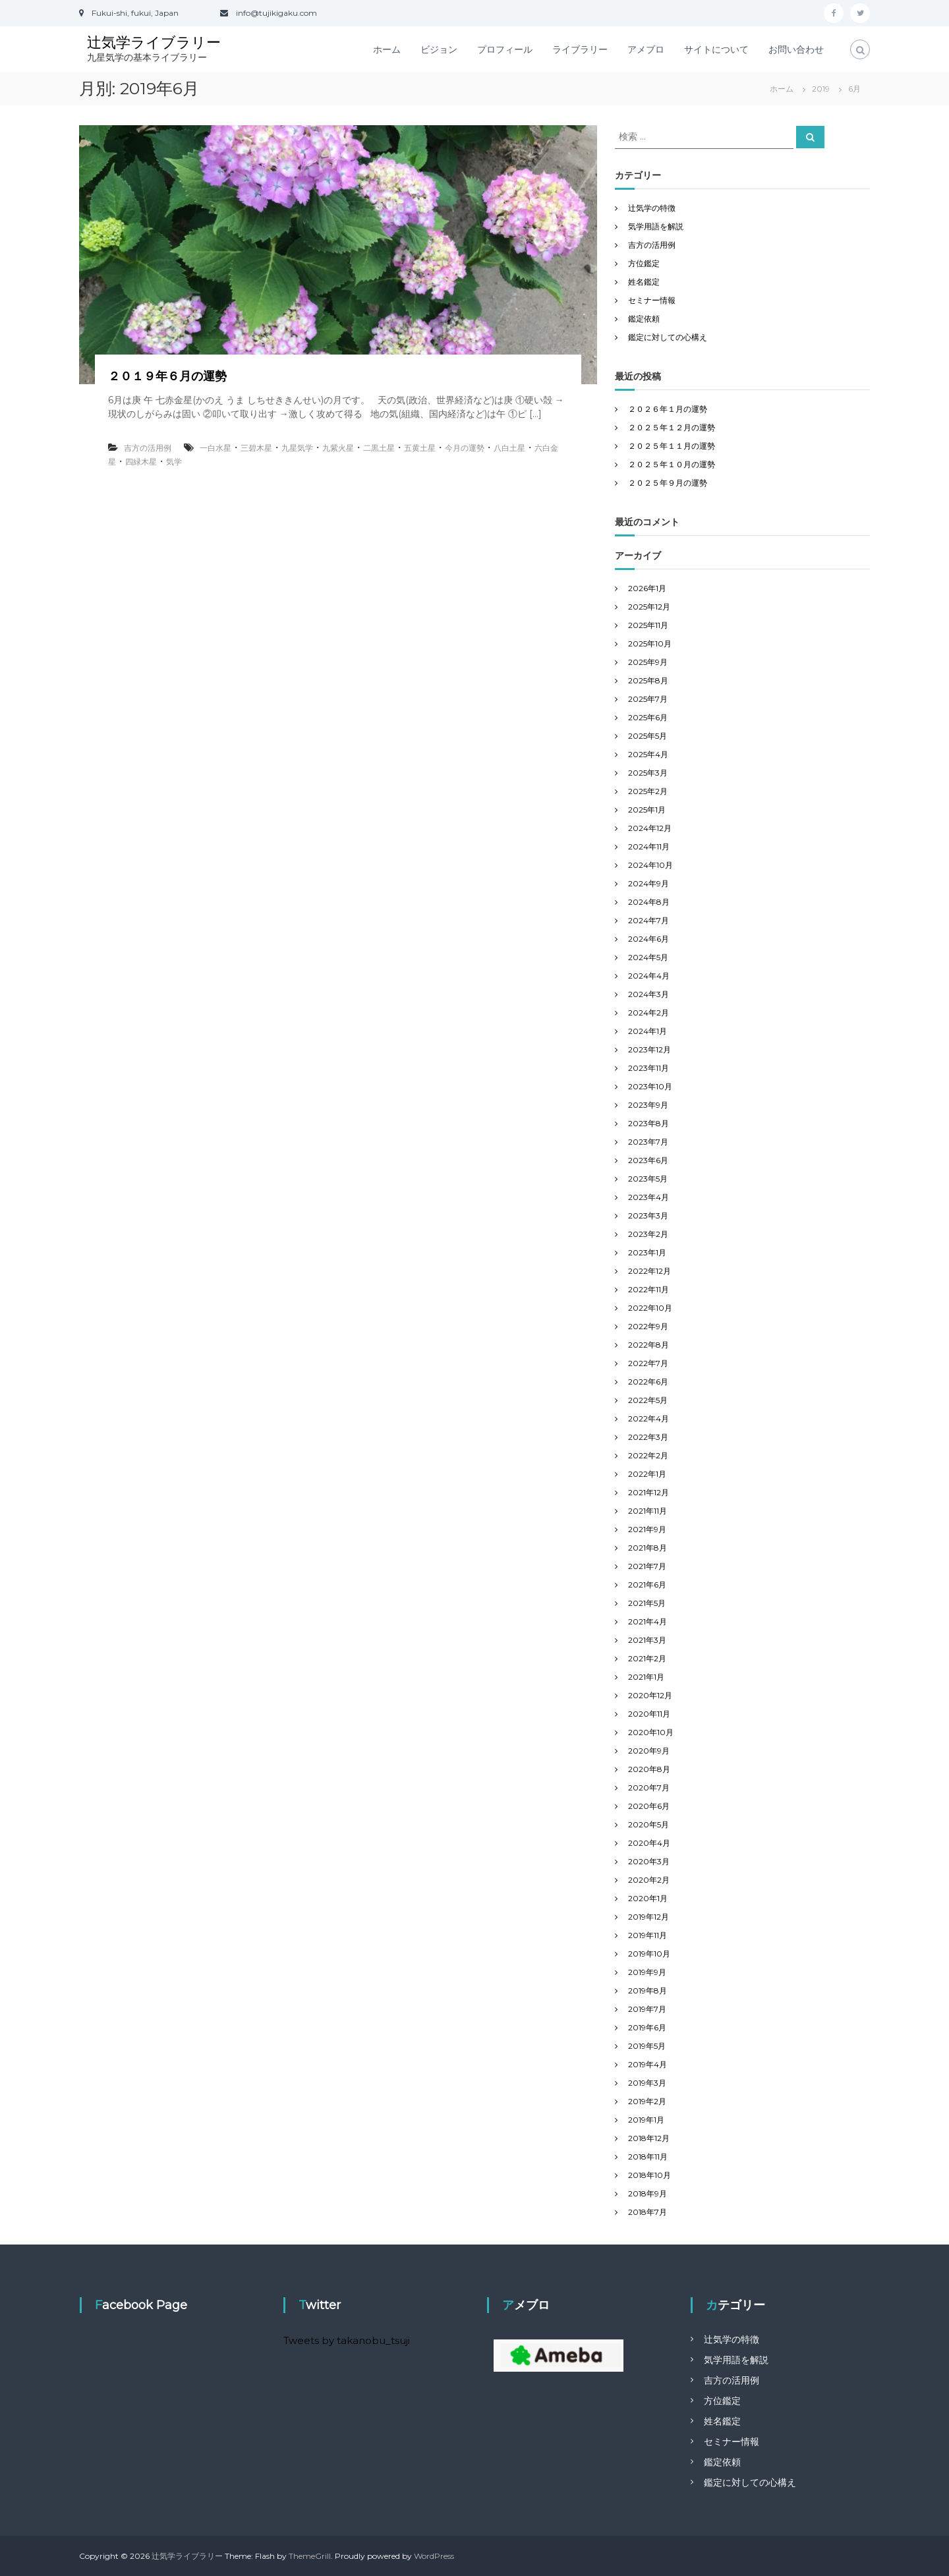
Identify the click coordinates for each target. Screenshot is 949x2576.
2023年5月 (648, 1179)
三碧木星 (256, 448)
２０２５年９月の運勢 (667, 483)
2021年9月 (647, 1529)
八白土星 (509, 448)
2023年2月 (648, 1234)
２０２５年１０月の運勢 (671, 464)
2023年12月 (649, 1049)
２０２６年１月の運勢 (667, 409)
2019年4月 (647, 2064)
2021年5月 (647, 1603)
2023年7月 (648, 1142)
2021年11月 (647, 1511)
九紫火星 (338, 448)
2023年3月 (648, 1215)
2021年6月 (647, 1584)
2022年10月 (650, 1308)
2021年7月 (647, 1566)
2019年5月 (647, 2046)
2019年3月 (647, 2083)
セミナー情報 (652, 300)
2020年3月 (649, 1861)
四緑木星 (141, 462)
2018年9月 (647, 2193)
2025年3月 (648, 773)
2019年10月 (649, 1954)
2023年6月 (648, 1160)
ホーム (387, 49)
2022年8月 (648, 1345)
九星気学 (297, 448)
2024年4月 (649, 976)
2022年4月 (648, 1418)
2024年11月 (649, 846)
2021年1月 (646, 1677)
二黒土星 (379, 448)
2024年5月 (648, 957)
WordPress (434, 2556)
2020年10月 (651, 1732)
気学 (174, 462)
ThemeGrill (310, 2556)
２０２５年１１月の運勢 (671, 446)
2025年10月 (650, 643)
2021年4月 (647, 1621)
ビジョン (438, 49)
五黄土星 (420, 448)
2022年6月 (648, 1382)
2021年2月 (647, 1658)
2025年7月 (648, 699)
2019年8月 (647, 1990)
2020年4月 (649, 1843)
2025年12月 (649, 607)
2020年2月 (649, 1880)
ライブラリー (580, 49)
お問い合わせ (796, 49)
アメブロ (645, 49)
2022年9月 (648, 1326)
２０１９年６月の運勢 (167, 376)
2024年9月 (648, 883)
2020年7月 (649, 1787)
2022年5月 (648, 1400)
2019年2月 (647, 2101)
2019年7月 (647, 2009)
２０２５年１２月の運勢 (671, 427)
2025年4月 (648, 754)
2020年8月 (649, 1769)
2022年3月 (648, 1437)
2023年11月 (648, 1068)
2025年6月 (648, 717)
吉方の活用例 (147, 448)
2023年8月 (648, 1123)
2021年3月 (647, 1640)
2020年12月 (650, 1695)
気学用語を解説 (655, 226)
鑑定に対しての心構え (667, 337)
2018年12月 (649, 2138)
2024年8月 (649, 902)
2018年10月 (649, 2175)
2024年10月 (650, 865)
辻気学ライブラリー (154, 42)
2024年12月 (650, 828)
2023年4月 (648, 1197)
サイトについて (716, 49)
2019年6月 (647, 2027)
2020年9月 (649, 1751)
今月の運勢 (464, 448)
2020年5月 (648, 1824)
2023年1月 (647, 1252)
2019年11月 (647, 1935)
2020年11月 (649, 1714)
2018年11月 (648, 2156)
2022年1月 (647, 1474)
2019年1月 (646, 2120)
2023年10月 (650, 1086)
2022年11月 (648, 1289)
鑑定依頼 (644, 319)
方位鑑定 (644, 263)
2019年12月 (648, 1917)
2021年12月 (648, 1492)
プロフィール (504, 49)
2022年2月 (648, 1455)
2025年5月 (647, 736)
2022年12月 (649, 1271)
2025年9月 (648, 662)
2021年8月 (647, 1548)
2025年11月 (648, 625)
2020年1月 (648, 1898)
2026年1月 (647, 588)
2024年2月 (648, 1012)
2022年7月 (648, 1363)
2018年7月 (647, 2212)
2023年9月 (648, 1105)
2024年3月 (648, 994)
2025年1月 (647, 810)
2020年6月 (649, 1806)
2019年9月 (647, 1972)
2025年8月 (648, 680)
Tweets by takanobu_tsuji (346, 2340)
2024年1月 (647, 1031)
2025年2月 (648, 791)
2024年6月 (648, 939)
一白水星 (215, 448)
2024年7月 (648, 920)
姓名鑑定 (644, 282)
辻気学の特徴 (652, 208)
